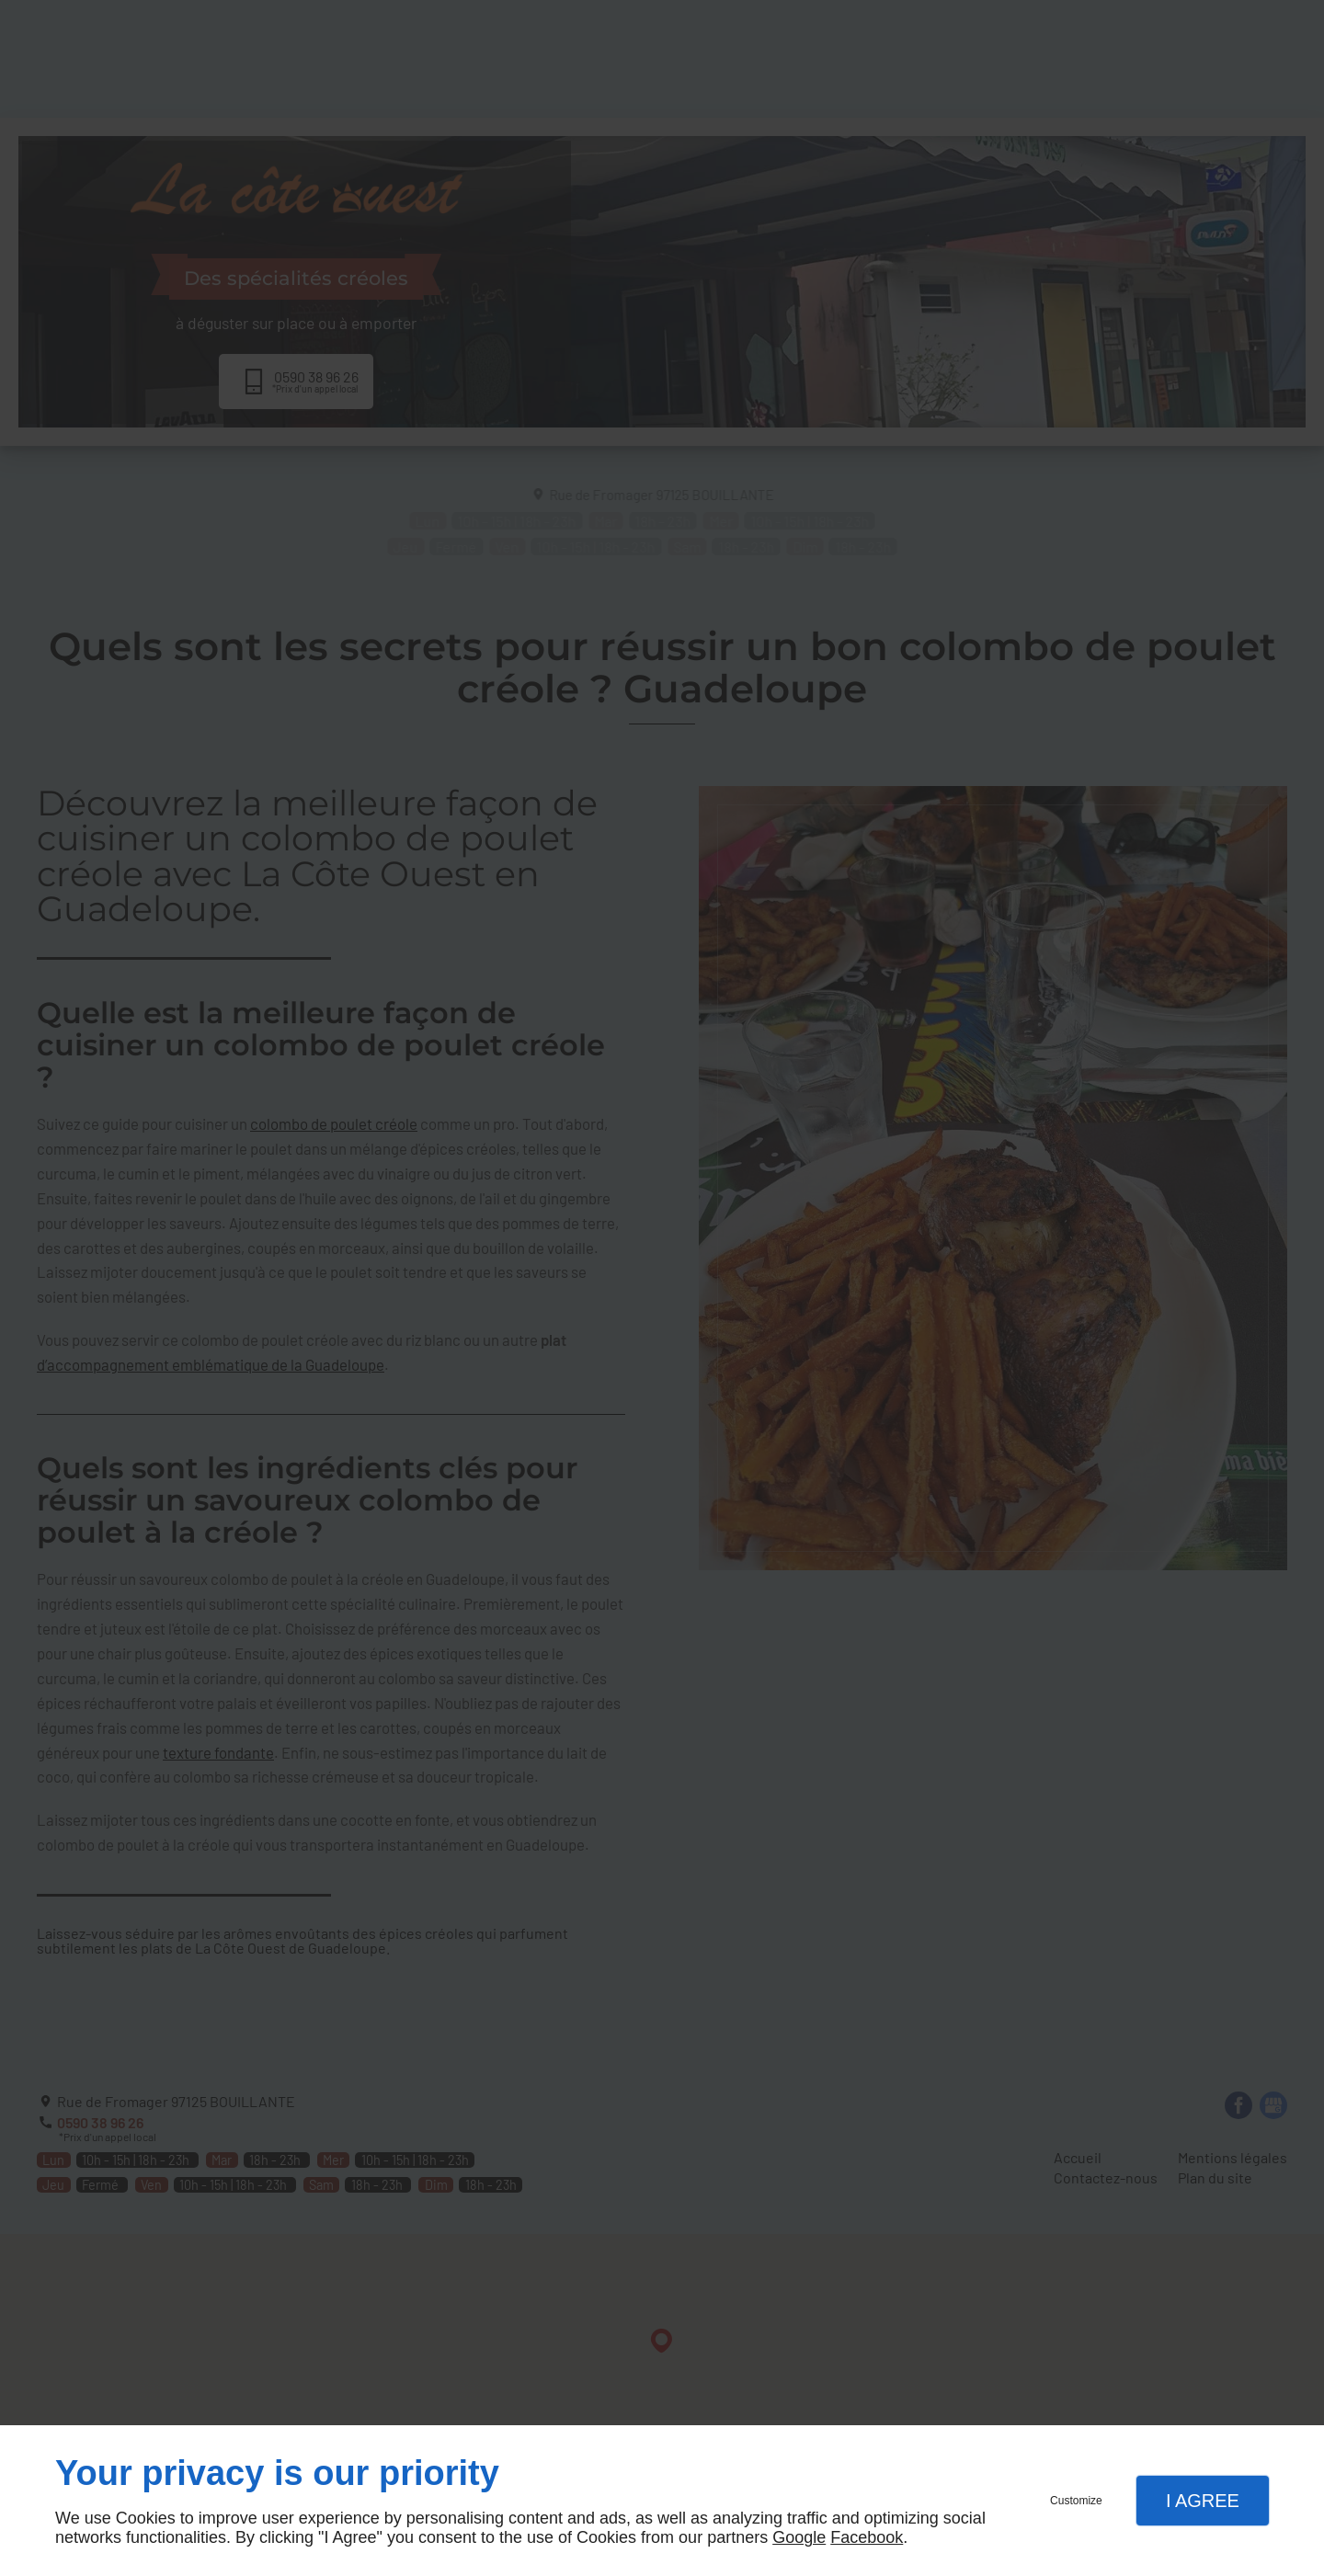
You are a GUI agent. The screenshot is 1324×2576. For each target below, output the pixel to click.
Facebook (866, 2537)
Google (799, 2537)
